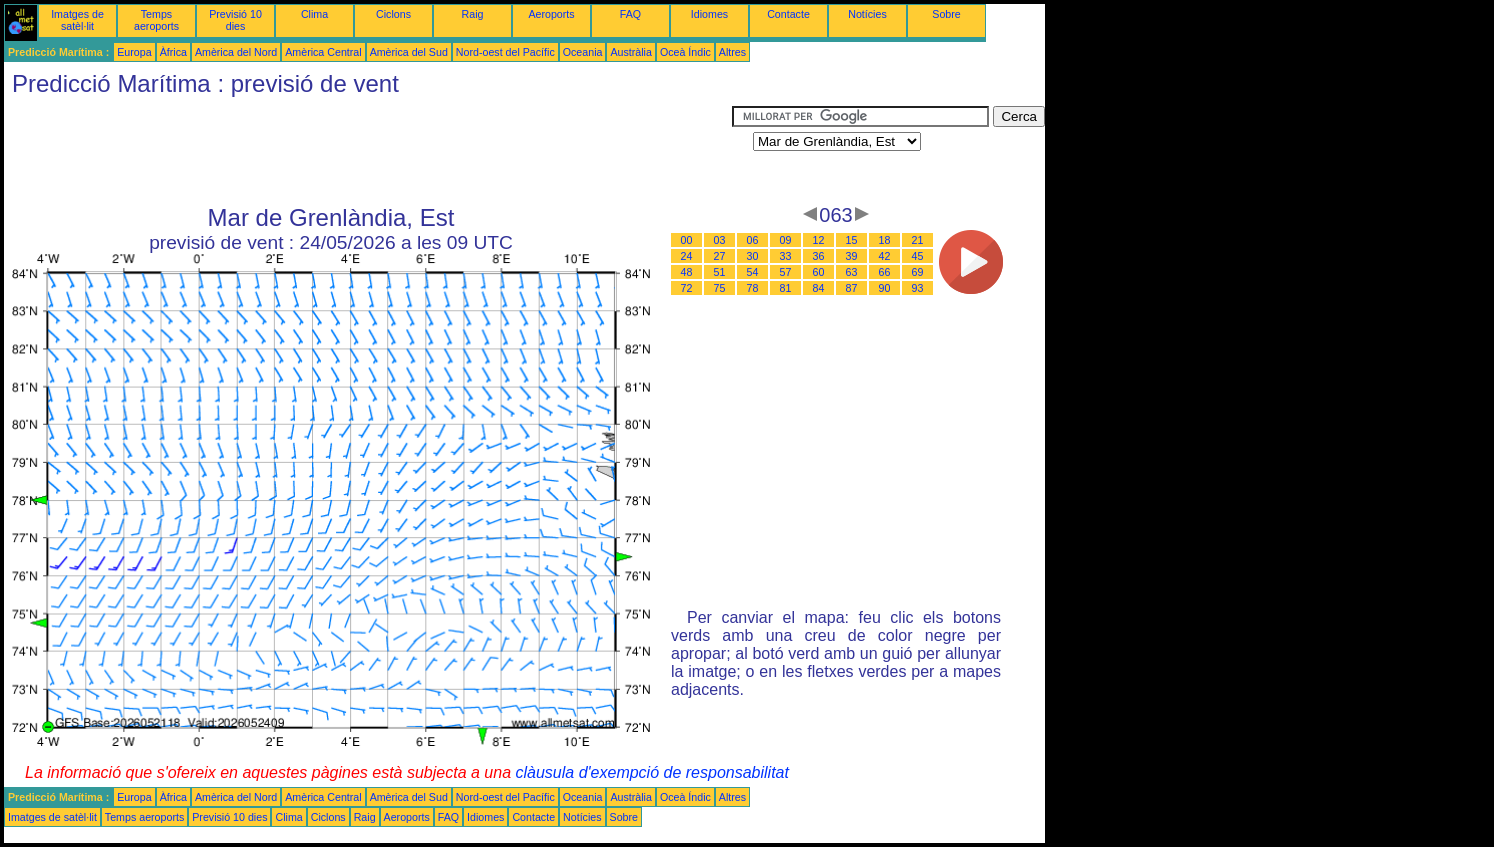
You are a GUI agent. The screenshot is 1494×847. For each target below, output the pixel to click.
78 (753, 288)
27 (720, 256)
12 (819, 240)
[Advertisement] (368, 151)
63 (852, 272)
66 (885, 272)
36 (819, 256)
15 (852, 240)
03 (720, 240)
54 (753, 272)
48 (687, 272)
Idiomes (709, 14)
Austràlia (630, 52)
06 (753, 240)
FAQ (630, 14)
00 (687, 240)
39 (852, 256)
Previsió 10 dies (235, 20)
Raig (473, 14)
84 (819, 288)
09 (786, 240)
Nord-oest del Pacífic (505, 52)
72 (687, 288)
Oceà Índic (685, 52)
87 (852, 288)
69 (918, 272)
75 (720, 288)
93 (918, 288)
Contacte (788, 14)
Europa (134, 52)
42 (885, 256)
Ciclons (393, 14)
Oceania (583, 52)
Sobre (946, 14)
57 (786, 272)
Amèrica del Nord (236, 52)
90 (885, 288)
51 (720, 272)
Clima (314, 14)
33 (786, 256)
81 (786, 288)
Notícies (867, 14)
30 (753, 256)
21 (918, 240)
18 (885, 240)
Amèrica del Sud (409, 52)
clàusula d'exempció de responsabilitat (651, 772)
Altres (732, 52)
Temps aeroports (156, 20)
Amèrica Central (323, 52)
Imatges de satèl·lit (77, 20)
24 (687, 256)
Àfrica (173, 52)
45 (918, 256)
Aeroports (551, 14)
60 (819, 272)
